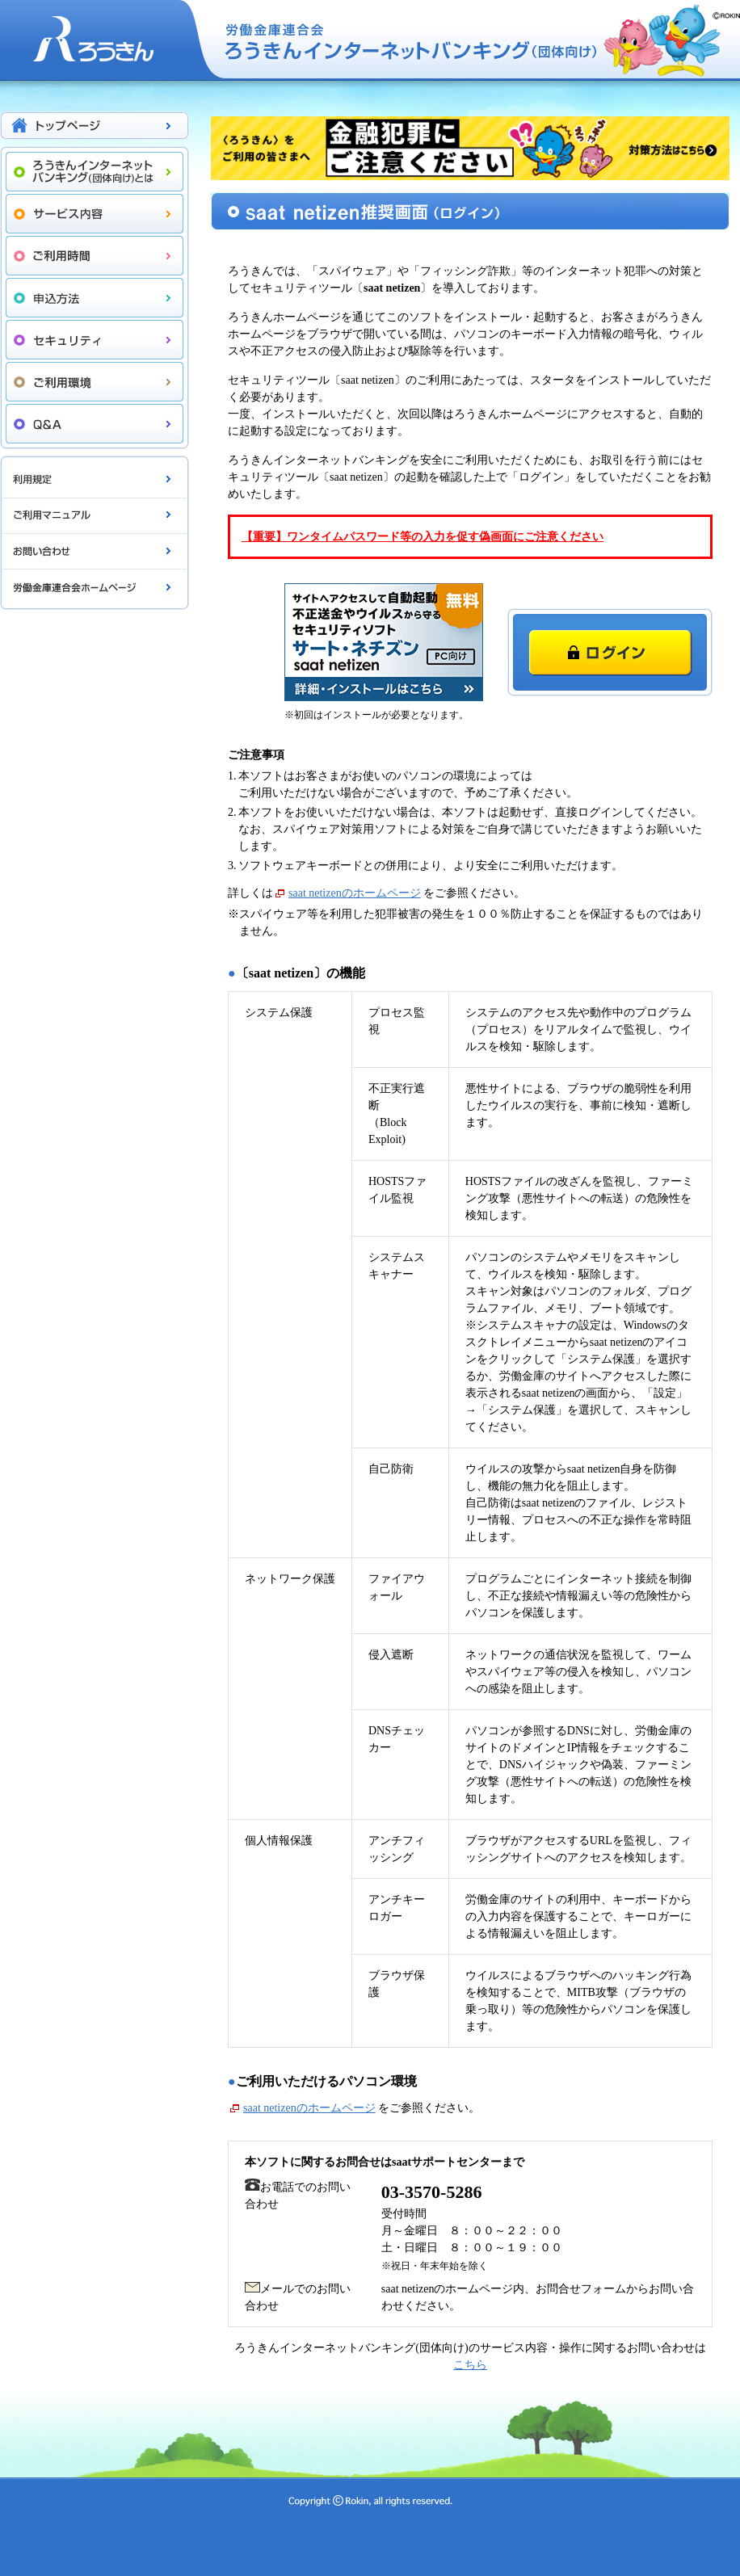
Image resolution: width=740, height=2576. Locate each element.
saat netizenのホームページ (354, 893)
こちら (470, 2365)
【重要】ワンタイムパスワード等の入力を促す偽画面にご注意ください (422, 537)
